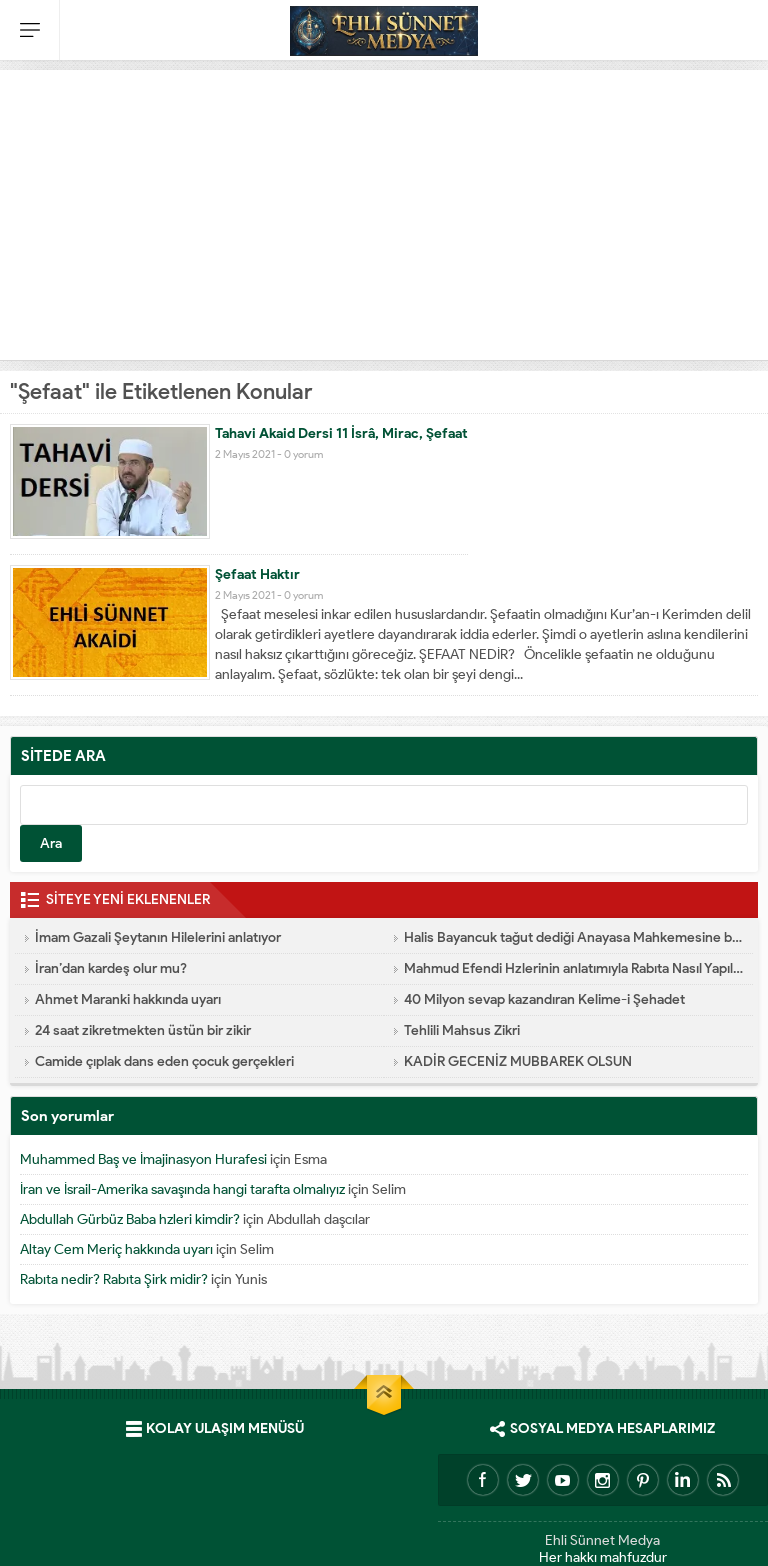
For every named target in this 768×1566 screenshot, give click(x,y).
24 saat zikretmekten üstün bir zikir (143, 1030)
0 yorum (303, 454)
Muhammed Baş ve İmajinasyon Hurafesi (143, 1159)
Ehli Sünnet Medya (602, 1540)
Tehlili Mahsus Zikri (462, 1030)
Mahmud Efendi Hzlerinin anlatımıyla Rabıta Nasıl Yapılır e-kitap (573, 968)
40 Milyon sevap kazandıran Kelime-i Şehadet (544, 999)
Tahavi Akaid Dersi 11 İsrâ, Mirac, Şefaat (341, 433)
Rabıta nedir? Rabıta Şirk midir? (114, 1279)
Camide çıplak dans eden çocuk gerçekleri (164, 1061)
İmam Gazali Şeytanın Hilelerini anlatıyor (158, 937)
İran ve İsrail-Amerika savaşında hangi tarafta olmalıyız (182, 1189)
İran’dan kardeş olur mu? (111, 968)
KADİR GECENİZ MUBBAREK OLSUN (518, 1061)
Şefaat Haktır (257, 574)
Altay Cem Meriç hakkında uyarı (116, 1249)
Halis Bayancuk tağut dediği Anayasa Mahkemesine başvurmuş (573, 937)
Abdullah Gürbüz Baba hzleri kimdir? (130, 1219)
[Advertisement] (384, 210)
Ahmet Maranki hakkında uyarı (128, 999)
